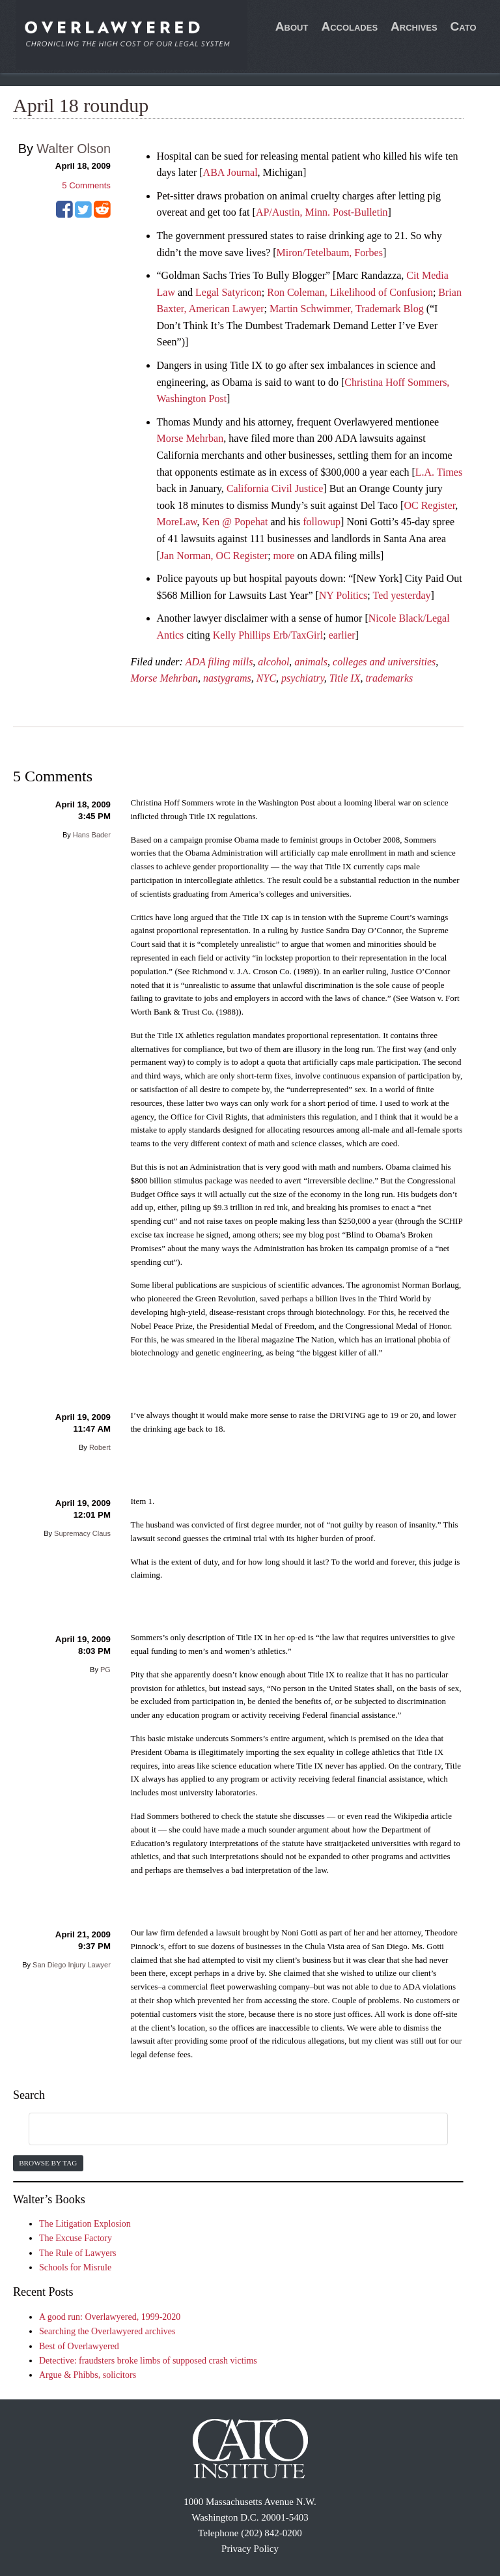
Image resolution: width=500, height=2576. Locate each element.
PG (105, 1669)
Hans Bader (92, 835)
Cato (464, 26)
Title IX (345, 678)
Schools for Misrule (75, 2267)
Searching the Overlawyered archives (107, 2331)
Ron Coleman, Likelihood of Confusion (350, 292)
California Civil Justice (275, 488)
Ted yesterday (402, 595)
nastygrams (227, 678)
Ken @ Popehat (235, 521)
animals (310, 661)
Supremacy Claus (82, 1533)
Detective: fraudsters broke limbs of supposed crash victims (148, 2361)
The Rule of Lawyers (78, 2253)
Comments (86, 185)
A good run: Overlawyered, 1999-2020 (109, 2317)
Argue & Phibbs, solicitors (87, 2375)
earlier (342, 635)
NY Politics (343, 595)
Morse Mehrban (190, 438)
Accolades (349, 26)
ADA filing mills (219, 661)
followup (321, 521)
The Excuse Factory (75, 2238)
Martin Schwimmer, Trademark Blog (347, 308)
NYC (266, 678)
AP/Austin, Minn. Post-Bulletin (322, 212)
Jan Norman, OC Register (214, 555)
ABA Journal (230, 172)
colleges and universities (384, 661)
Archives (414, 26)
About (292, 26)
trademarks (389, 678)
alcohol (273, 661)
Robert (100, 1447)
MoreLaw (177, 521)
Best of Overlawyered (79, 2346)
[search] (222, 2129)
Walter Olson (73, 148)
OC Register (429, 505)
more (284, 555)
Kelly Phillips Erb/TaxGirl (268, 635)
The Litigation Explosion (85, 2224)
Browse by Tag (48, 2163)
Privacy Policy (250, 2548)
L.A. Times (438, 472)
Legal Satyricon (228, 292)
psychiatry (302, 678)
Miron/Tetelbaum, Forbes (330, 252)
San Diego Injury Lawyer (72, 1965)
